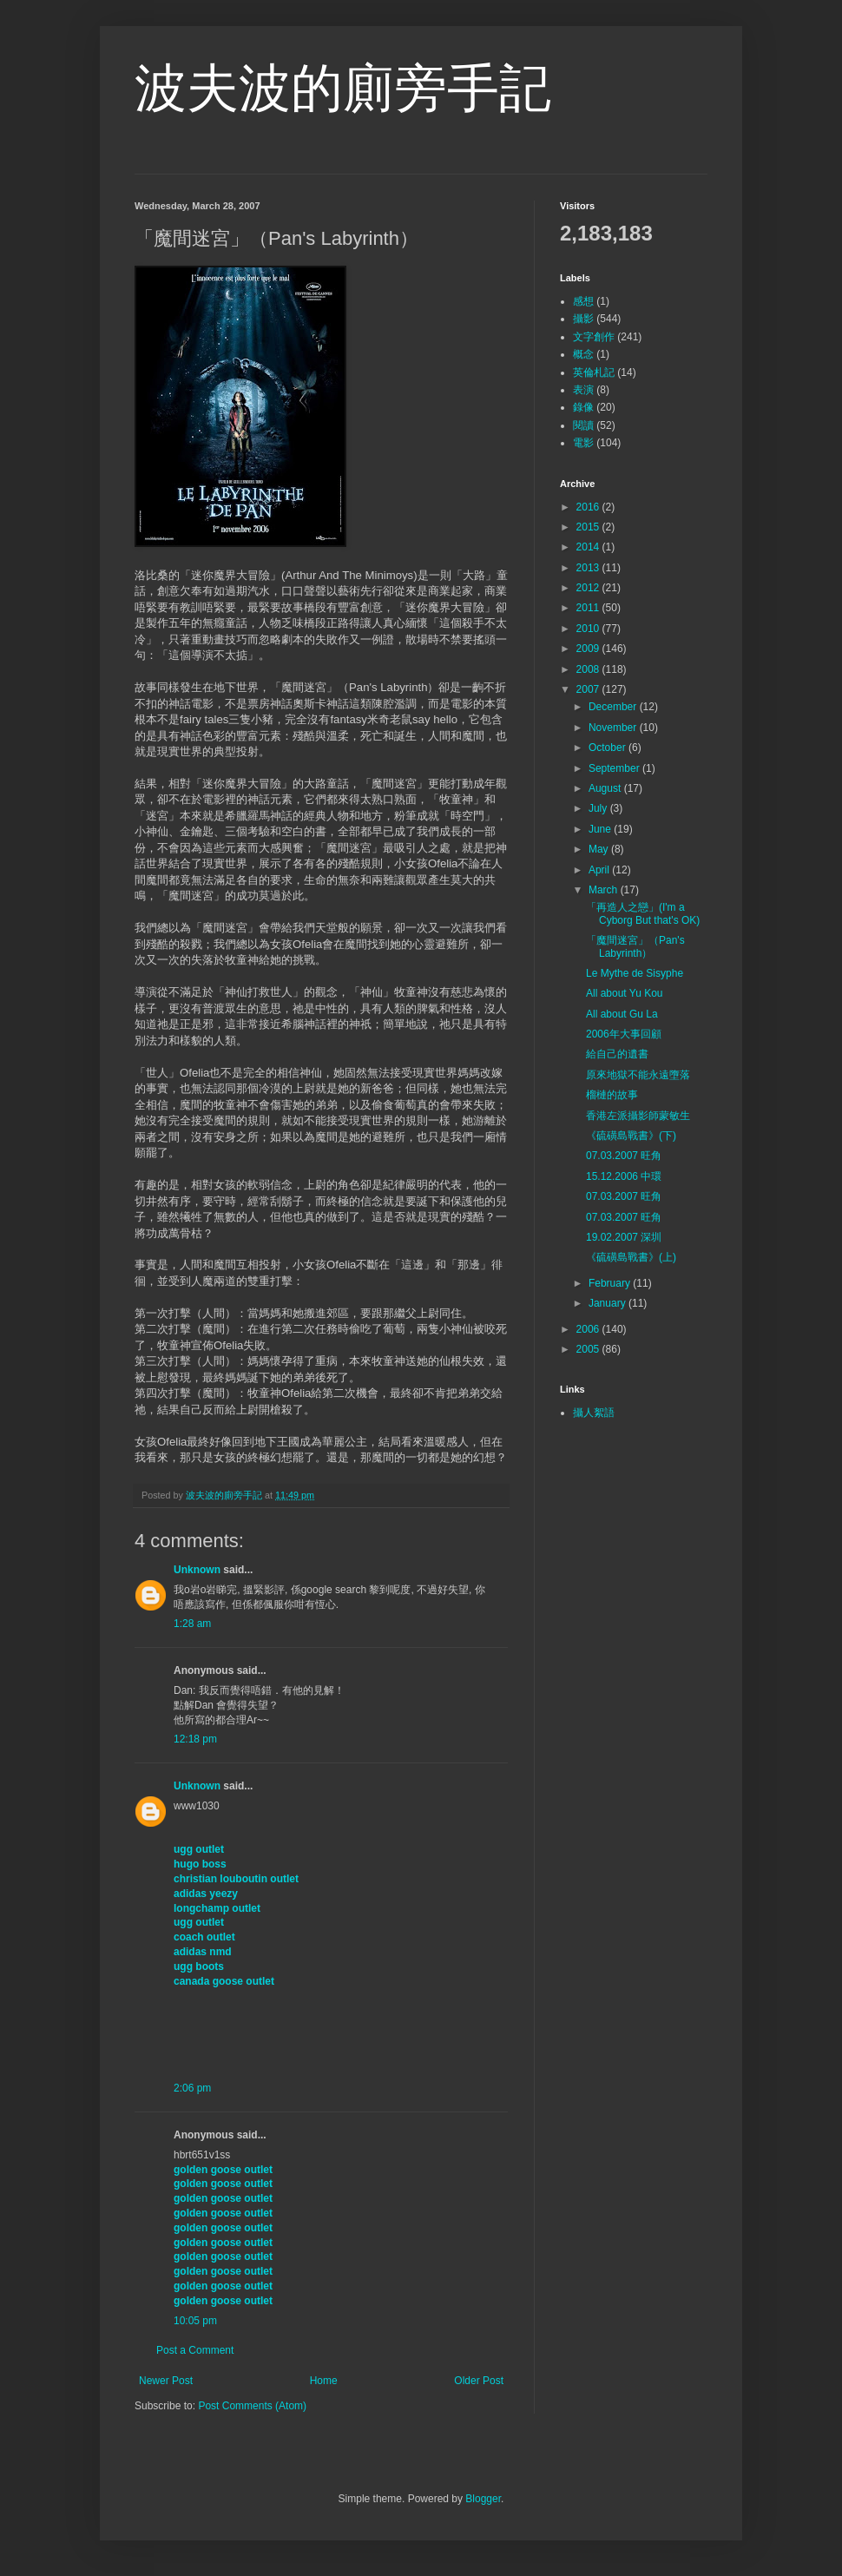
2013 (589, 568)
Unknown (197, 1570)
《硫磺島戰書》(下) (631, 1136)
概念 (583, 354)
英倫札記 (594, 372)
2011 (589, 608)
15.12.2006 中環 (623, 1176)
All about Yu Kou (624, 993)
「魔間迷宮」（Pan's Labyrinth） (635, 946)
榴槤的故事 (612, 1095)
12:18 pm (195, 1739)
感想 (583, 301)
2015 (589, 527)
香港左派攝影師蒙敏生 (638, 1116)
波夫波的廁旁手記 (343, 88)
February (611, 1283)
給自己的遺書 (617, 1054)
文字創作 (594, 337)
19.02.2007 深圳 (623, 1237)
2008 (589, 669)
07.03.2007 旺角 (623, 1156)
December (614, 707)
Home (324, 2381)
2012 (589, 588)
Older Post (478, 2381)
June (601, 829)
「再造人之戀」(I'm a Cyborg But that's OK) (643, 913)
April (600, 870)
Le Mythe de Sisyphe (634, 973)
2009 (589, 648)
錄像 (583, 407)
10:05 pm (195, 2321)
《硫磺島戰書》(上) (631, 1257)
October (608, 747)
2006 (589, 1329)
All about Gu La (622, 1014)
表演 (583, 390)
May (600, 849)
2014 (589, 547)
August (606, 788)
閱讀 (583, 425)
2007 (589, 689)
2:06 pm (192, 2088)
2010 (589, 629)
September (615, 768)
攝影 (583, 319)
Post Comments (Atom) (252, 2406)
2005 (589, 1349)
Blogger (483, 2499)
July (599, 808)
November (614, 727)
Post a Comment (195, 2350)
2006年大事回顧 (623, 1034)
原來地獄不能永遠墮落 (638, 1075)
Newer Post (166, 2381)
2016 (589, 507)
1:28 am (192, 1623)
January (608, 1303)
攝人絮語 (594, 1413)
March (605, 890)
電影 (583, 443)
